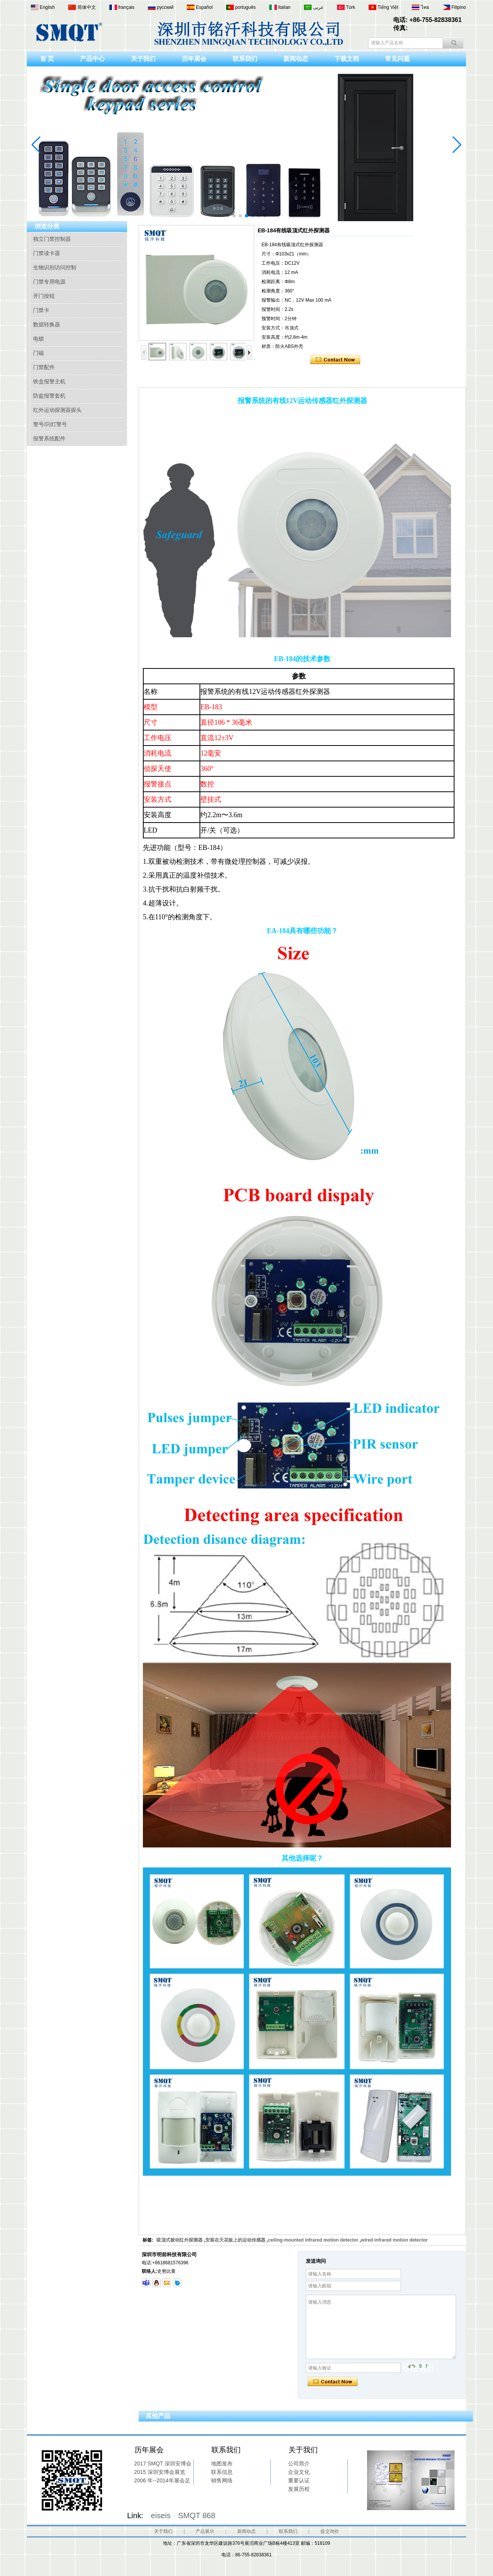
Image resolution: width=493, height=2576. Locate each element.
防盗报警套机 (49, 396)
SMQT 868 (196, 2515)
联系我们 (245, 58)
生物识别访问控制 (54, 267)
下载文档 (346, 58)
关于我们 (143, 58)
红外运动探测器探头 (57, 410)
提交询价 (329, 2531)
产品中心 (92, 58)
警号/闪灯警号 (50, 424)
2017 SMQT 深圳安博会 (162, 2463)
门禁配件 (44, 367)
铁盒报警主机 (49, 381)
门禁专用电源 (49, 282)
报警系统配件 (49, 438)
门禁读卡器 (46, 253)
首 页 (47, 58)
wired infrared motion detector (394, 2240)
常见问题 (397, 58)
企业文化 (299, 2472)
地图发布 (222, 2463)
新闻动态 (295, 58)
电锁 (38, 339)
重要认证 (299, 2480)
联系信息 (222, 2472)
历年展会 (194, 58)
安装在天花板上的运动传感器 (235, 2240)
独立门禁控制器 (52, 239)
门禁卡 (41, 310)
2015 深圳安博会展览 (159, 2472)
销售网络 (222, 2480)
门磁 (38, 353)
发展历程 (299, 2489)
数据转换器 (46, 324)
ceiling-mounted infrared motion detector (313, 2240)
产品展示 (205, 2531)
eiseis (161, 2515)
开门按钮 (44, 296)
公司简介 (299, 2463)
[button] (228, 215)
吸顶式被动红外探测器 (179, 2240)
